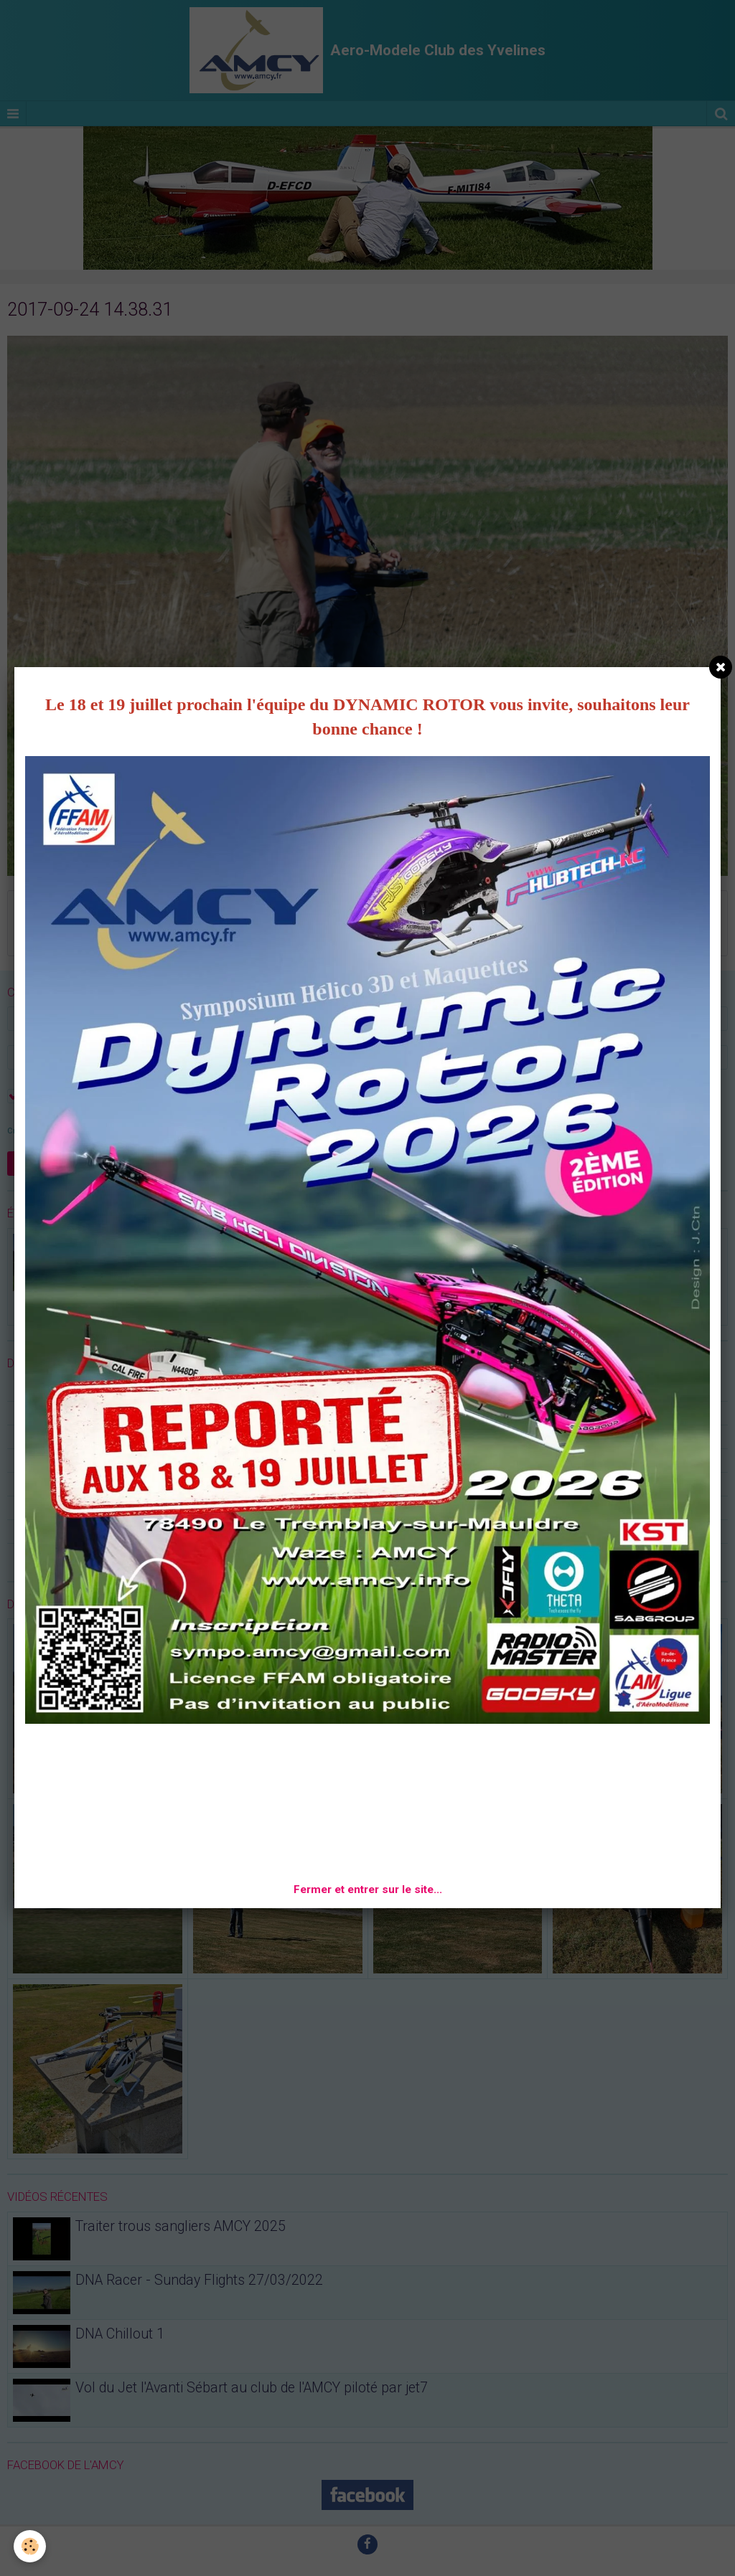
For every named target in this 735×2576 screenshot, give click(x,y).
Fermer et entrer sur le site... (368, 1889)
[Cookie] (30, 2546)
